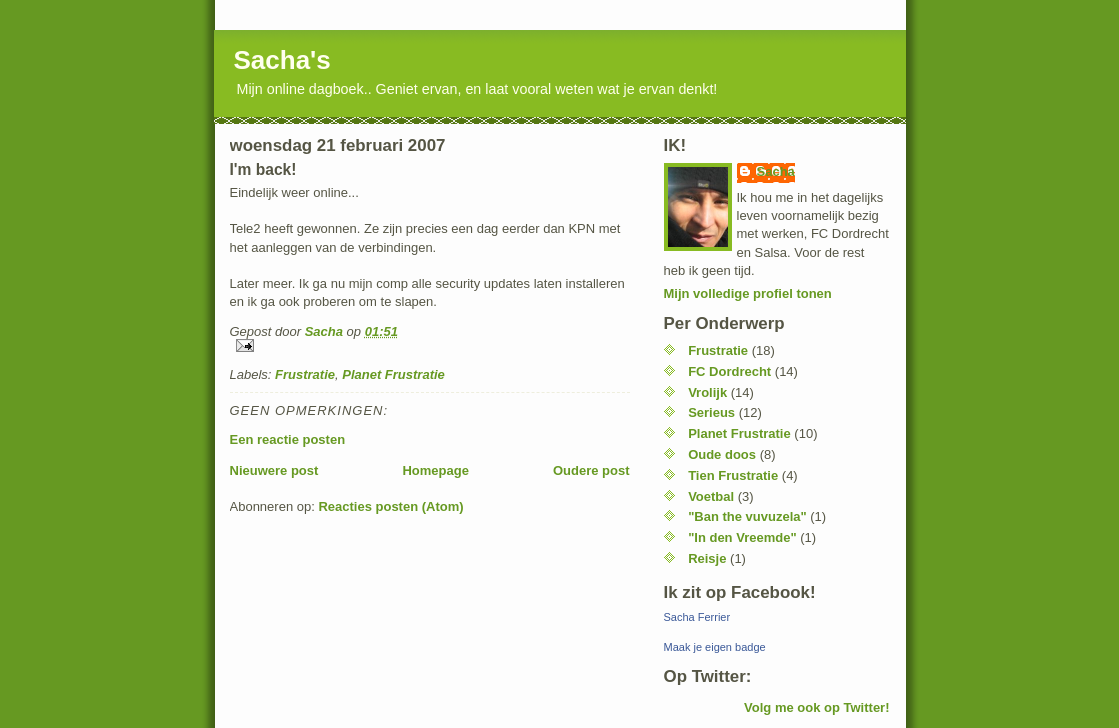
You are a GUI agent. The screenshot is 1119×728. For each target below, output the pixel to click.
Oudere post (591, 470)
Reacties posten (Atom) (390, 506)
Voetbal (711, 496)
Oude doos (722, 454)
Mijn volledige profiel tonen (748, 293)
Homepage (435, 470)
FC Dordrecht (729, 371)
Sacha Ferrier (697, 617)
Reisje (707, 558)
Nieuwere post (274, 470)
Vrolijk (707, 392)
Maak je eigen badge (715, 647)
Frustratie (305, 374)
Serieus (711, 412)
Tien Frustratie (733, 475)
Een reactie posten (288, 439)
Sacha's (282, 60)
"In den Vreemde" (742, 537)
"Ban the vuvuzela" (747, 516)
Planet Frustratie (393, 374)
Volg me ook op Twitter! (816, 707)
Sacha (776, 171)
